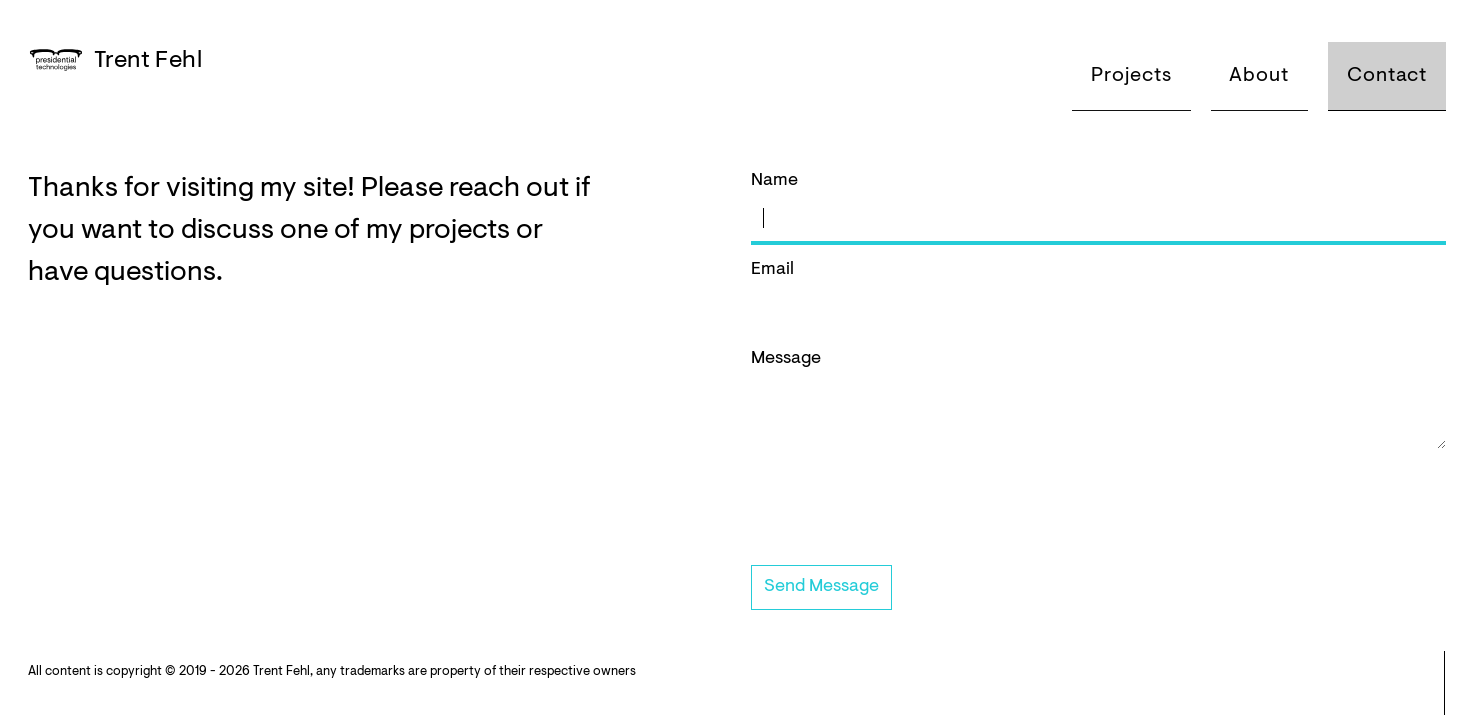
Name (1098, 208)
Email (1098, 297)
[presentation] (903, 514)
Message (1098, 401)
